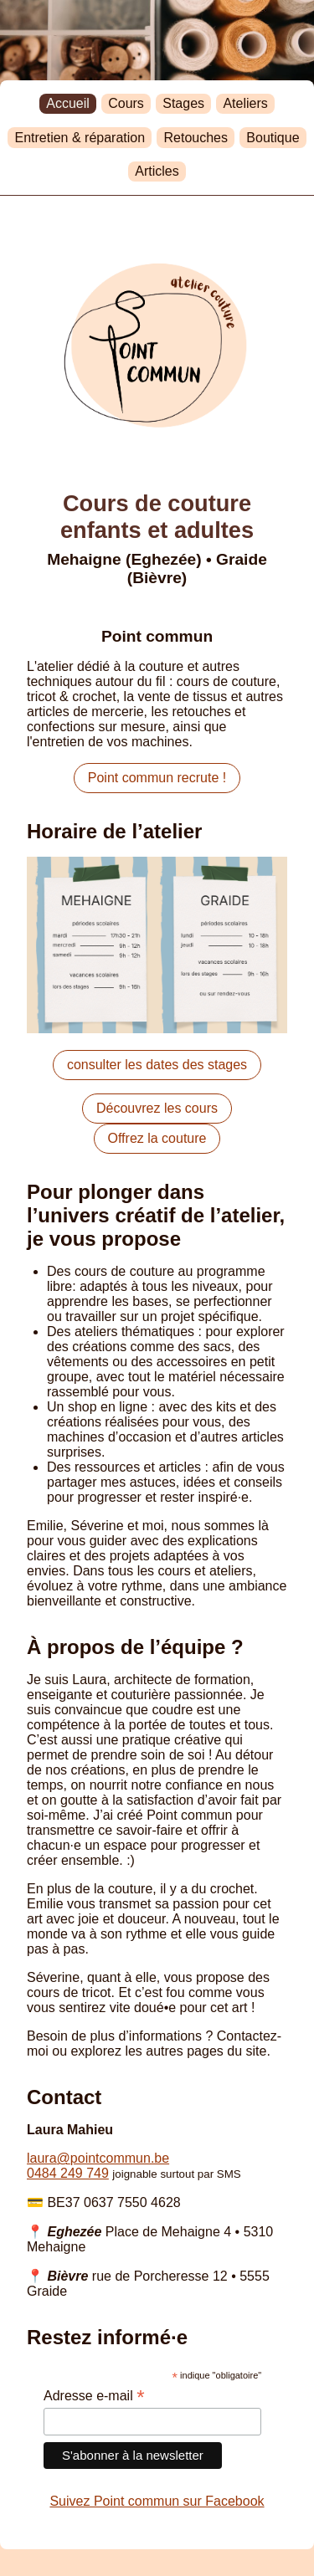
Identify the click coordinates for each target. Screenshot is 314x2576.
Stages (183, 103)
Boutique (272, 138)
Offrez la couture (157, 1138)
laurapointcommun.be (98, 2158)
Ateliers (245, 103)
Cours (126, 103)
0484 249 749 (68, 2173)
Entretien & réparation (79, 138)
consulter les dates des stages (157, 1065)
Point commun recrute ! (157, 778)
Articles (156, 171)
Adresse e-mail (94, 2395)
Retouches (195, 138)
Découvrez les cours (157, 1108)
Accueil (68, 103)
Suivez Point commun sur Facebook (156, 2501)
